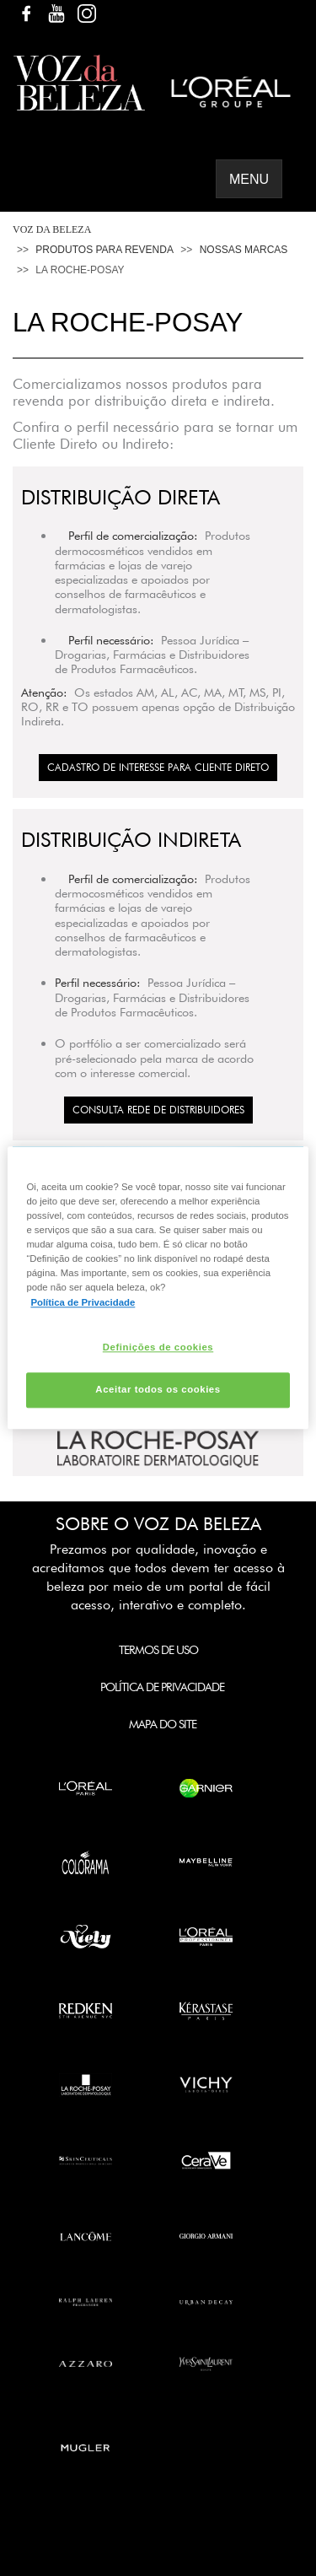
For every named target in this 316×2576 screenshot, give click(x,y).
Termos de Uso (158, 1650)
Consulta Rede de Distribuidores (158, 1109)
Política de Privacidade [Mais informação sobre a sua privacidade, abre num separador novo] (82, 1302)
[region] (158, 1287)
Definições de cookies (158, 1347)
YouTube (56, 13)
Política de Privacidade (162, 1687)
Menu (249, 179)
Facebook (26, 13)
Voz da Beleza (52, 229)
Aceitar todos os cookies (157, 1390)
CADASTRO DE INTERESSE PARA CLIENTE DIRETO (158, 767)
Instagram (87, 13)
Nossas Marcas (244, 250)
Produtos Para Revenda (104, 250)
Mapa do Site (162, 1724)
